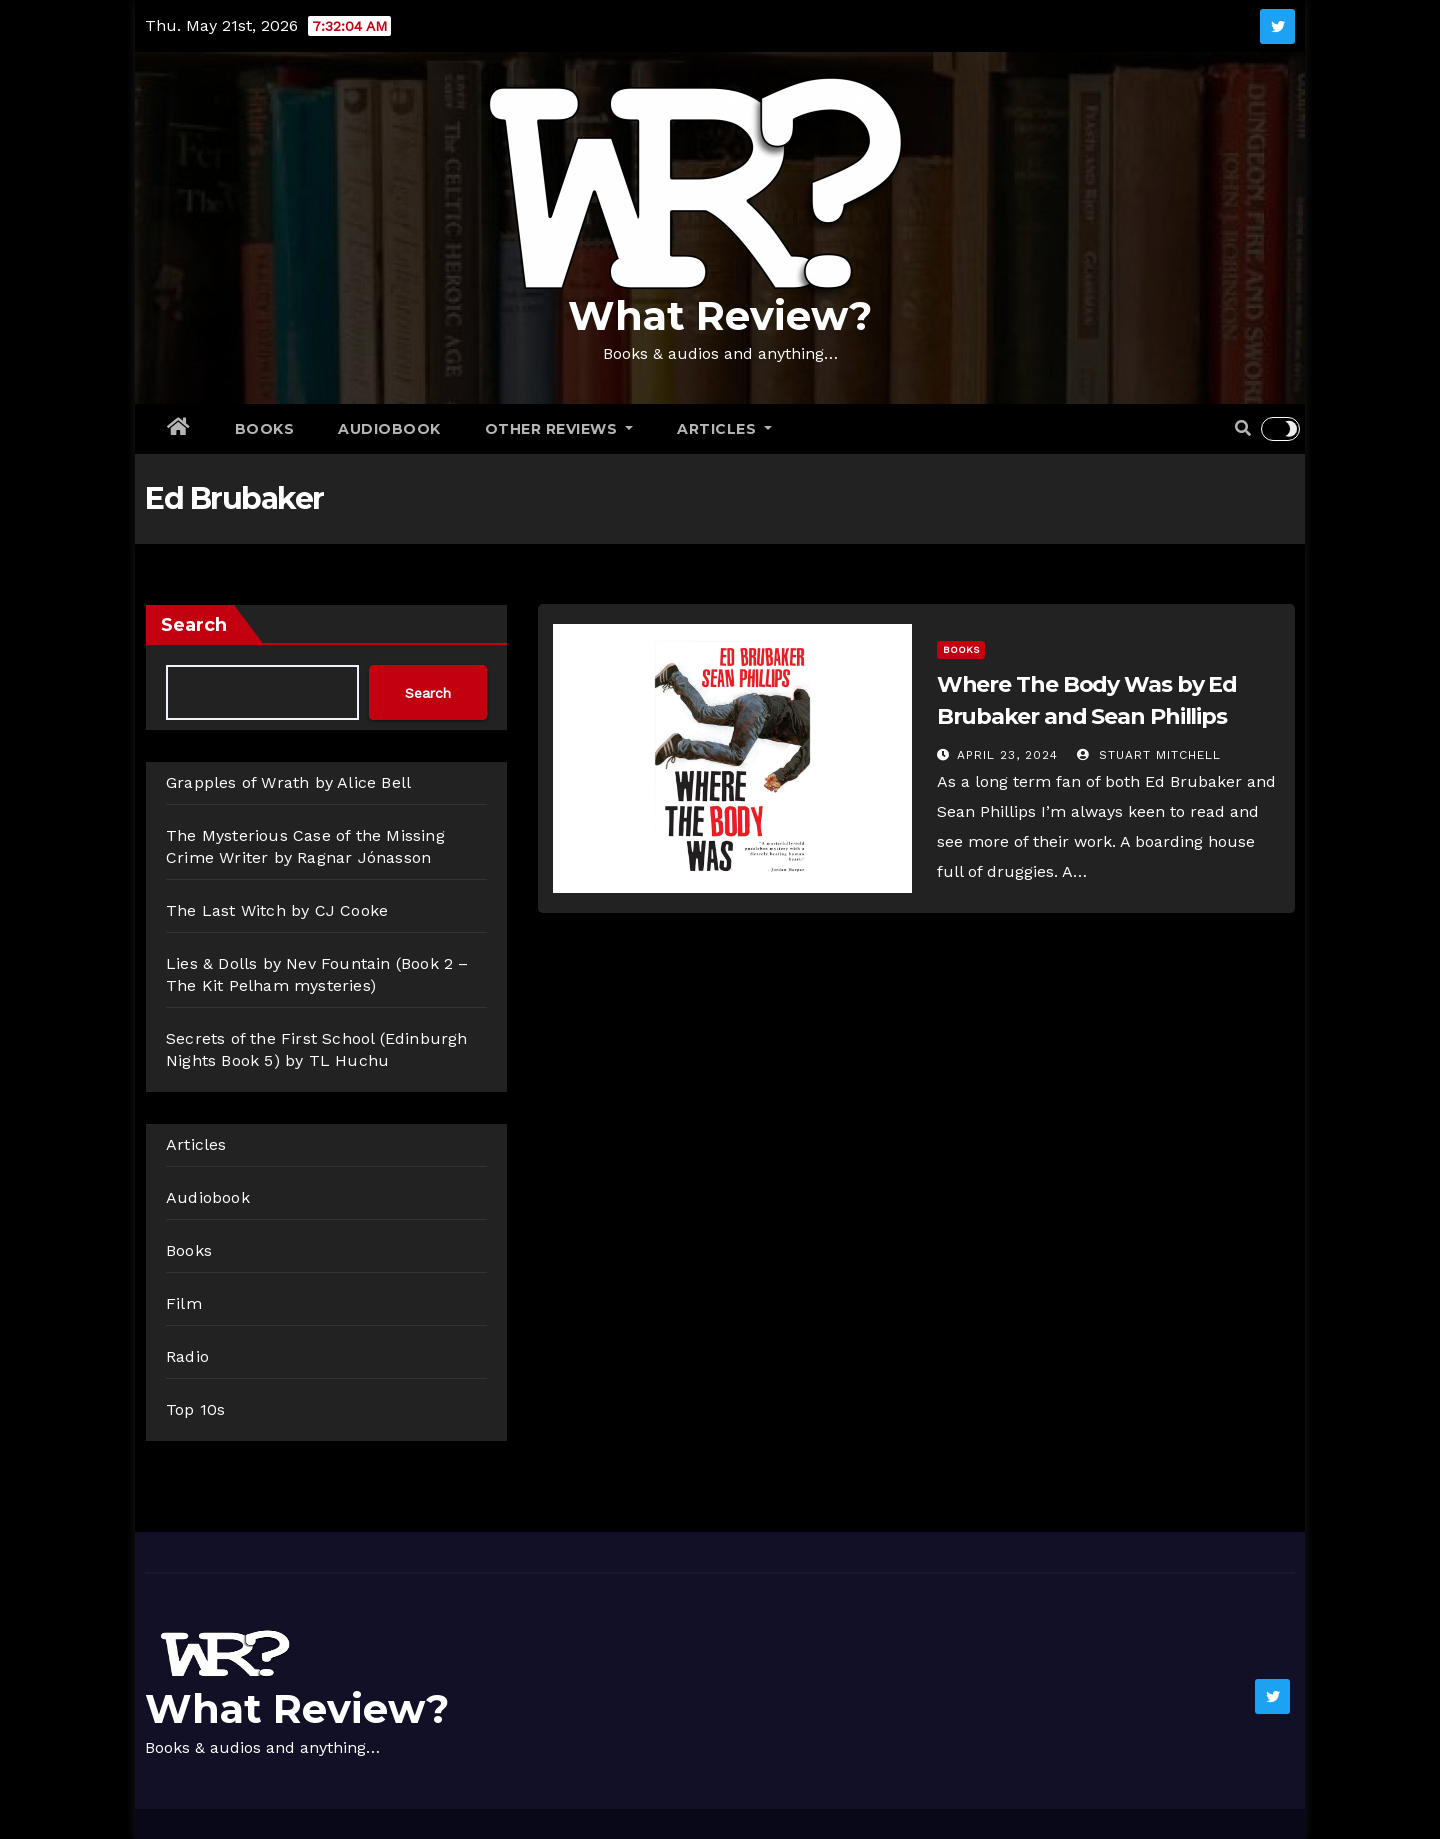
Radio (187, 1356)
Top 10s (195, 1409)
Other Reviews (559, 429)
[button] (1243, 428)
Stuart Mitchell (1149, 755)
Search (194, 625)
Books (265, 429)
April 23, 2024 (1007, 755)
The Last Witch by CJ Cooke (277, 910)
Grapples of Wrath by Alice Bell (288, 782)
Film (184, 1303)
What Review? (720, 315)
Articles (724, 429)
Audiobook (389, 429)
